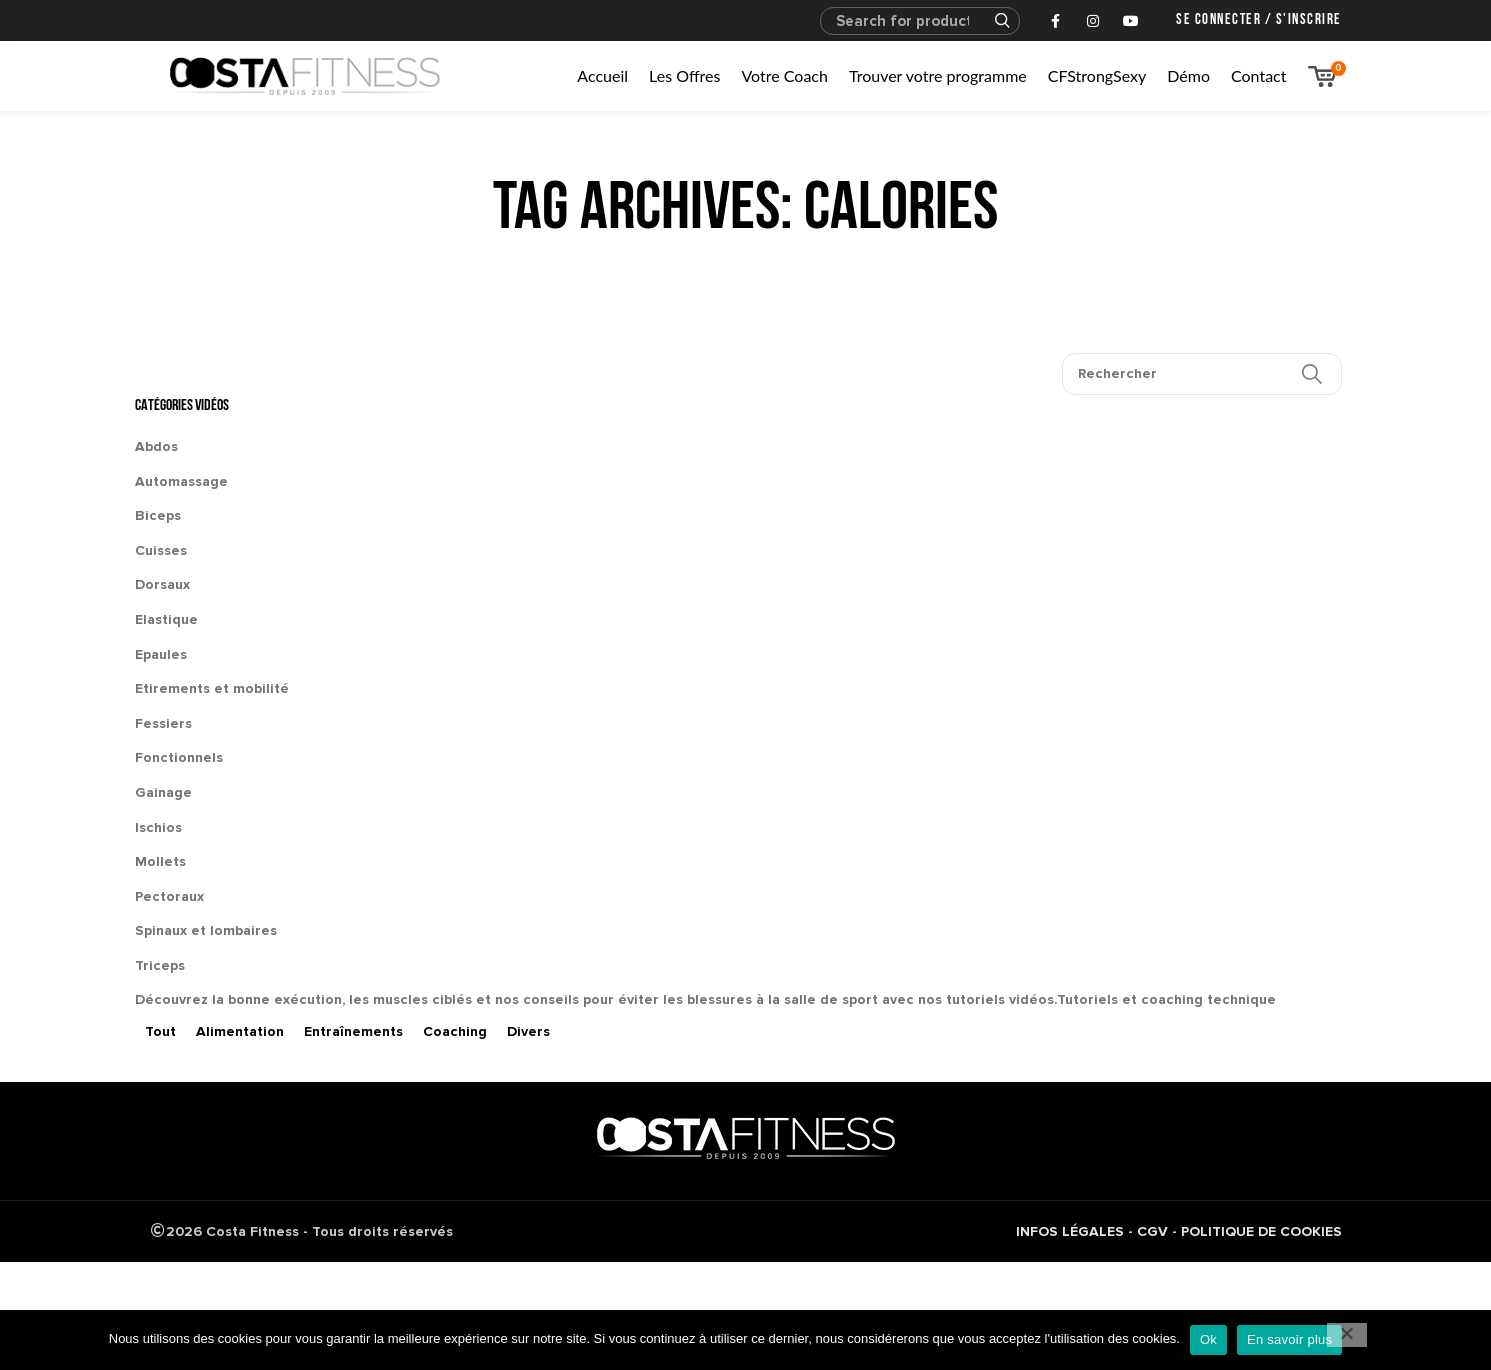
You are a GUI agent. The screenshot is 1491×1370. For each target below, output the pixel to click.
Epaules (161, 654)
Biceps (158, 515)
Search (993, 21)
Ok (1208, 1339)
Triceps (160, 965)
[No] (1347, 1335)
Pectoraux (169, 896)
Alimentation (240, 1031)
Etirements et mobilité (212, 688)
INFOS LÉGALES (1070, 1231)
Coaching (455, 1031)
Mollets (160, 861)
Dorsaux (162, 584)
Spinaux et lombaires (206, 930)
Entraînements (353, 1031)
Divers (528, 1031)
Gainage (163, 792)
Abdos (156, 446)
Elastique (166, 619)
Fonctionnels (179, 757)
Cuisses (161, 550)
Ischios (158, 827)
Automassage (181, 481)
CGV (1152, 1231)
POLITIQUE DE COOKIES (1261, 1231)
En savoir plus (1289, 1339)
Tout (160, 1031)
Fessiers (163, 723)
